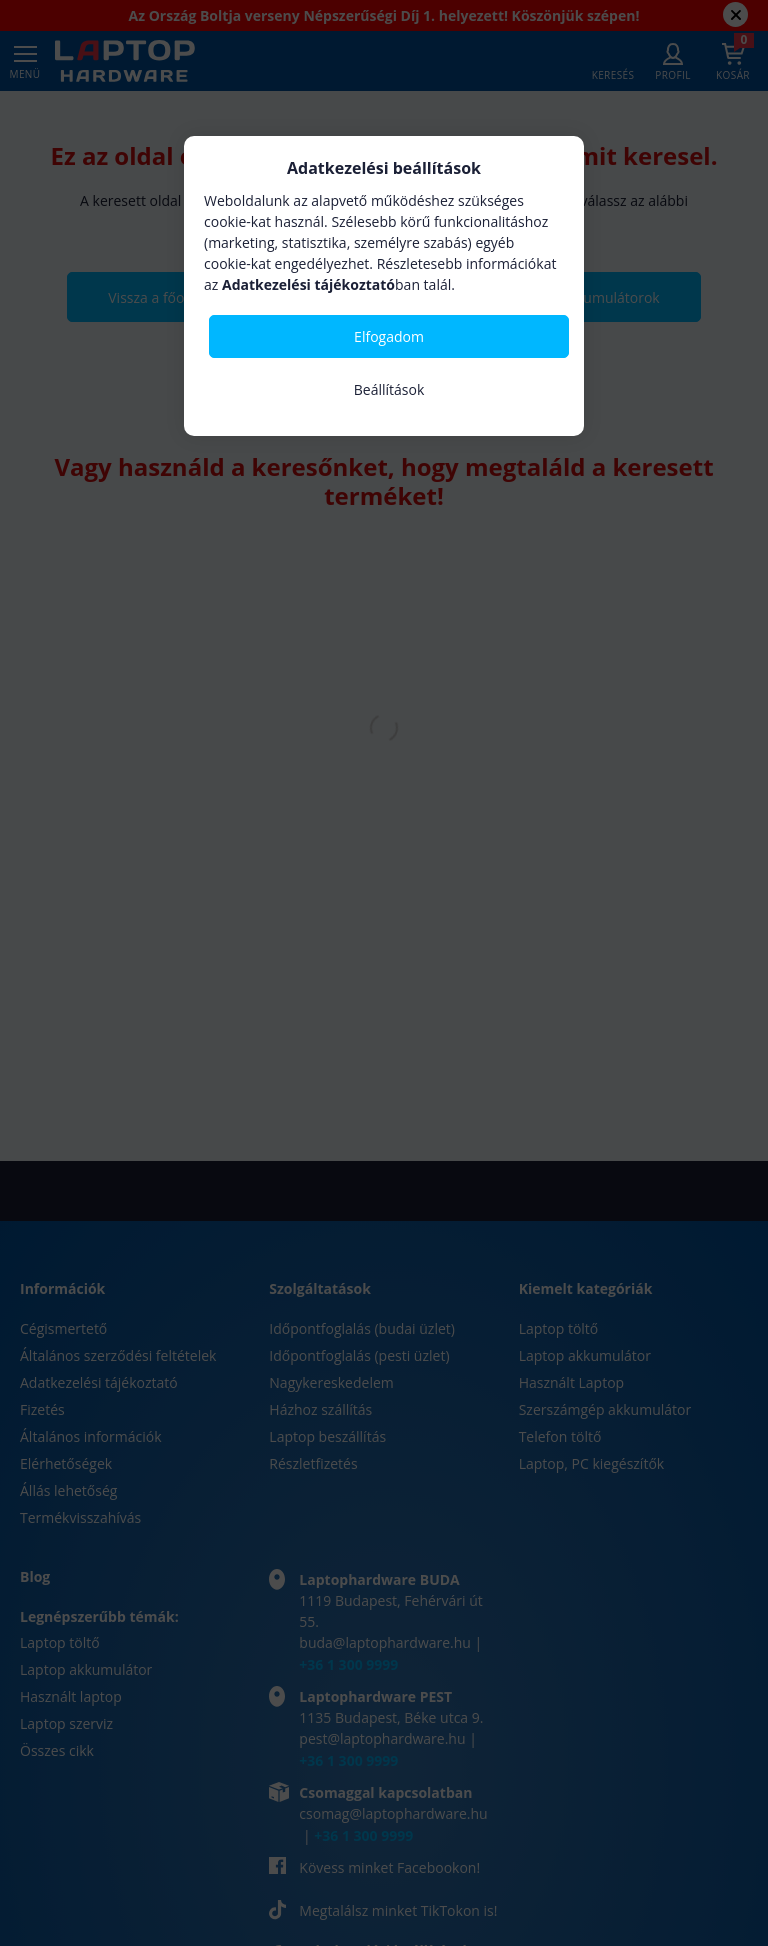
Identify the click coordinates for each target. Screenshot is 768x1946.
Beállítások (389, 389)
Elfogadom (389, 336)
